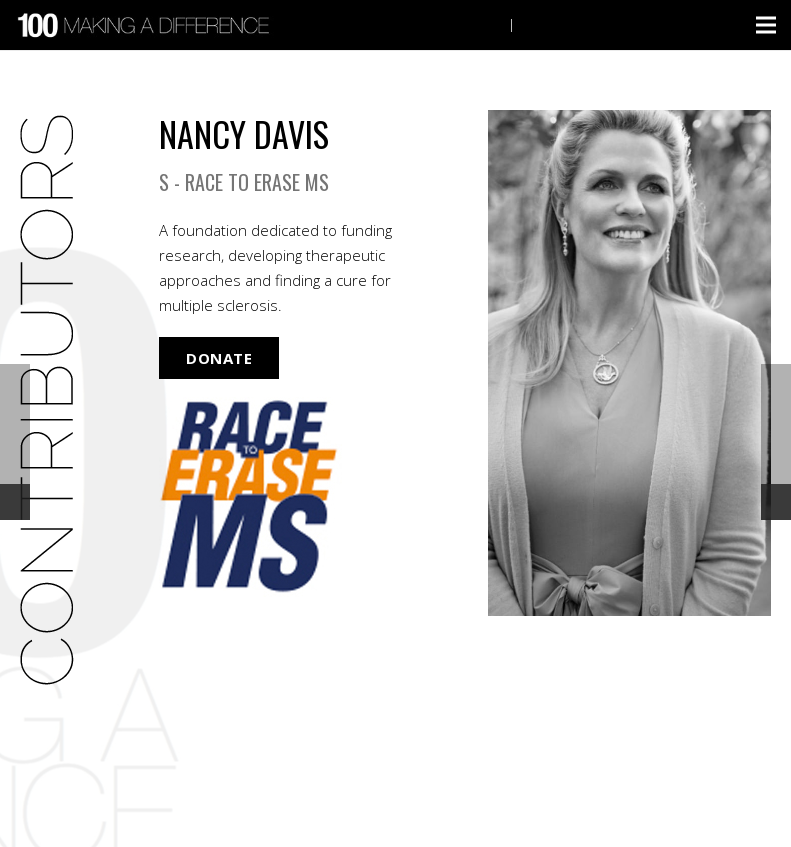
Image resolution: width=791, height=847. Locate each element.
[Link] (146, 25)
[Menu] (766, 25)
